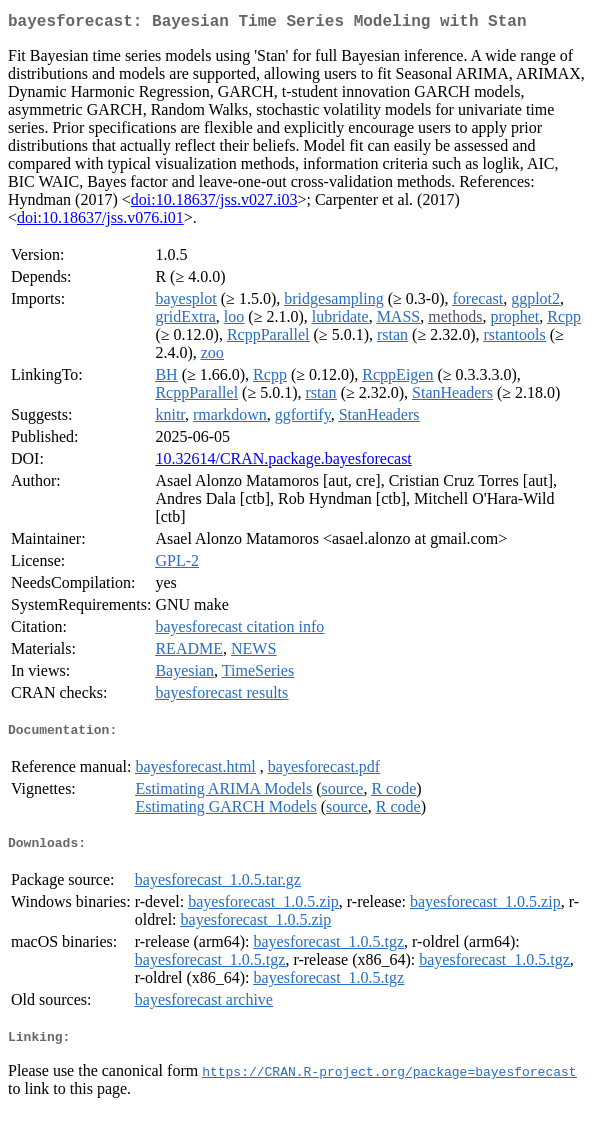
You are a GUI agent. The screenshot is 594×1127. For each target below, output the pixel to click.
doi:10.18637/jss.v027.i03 (214, 203)
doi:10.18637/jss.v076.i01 (100, 221)
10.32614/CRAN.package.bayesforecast (283, 462)
